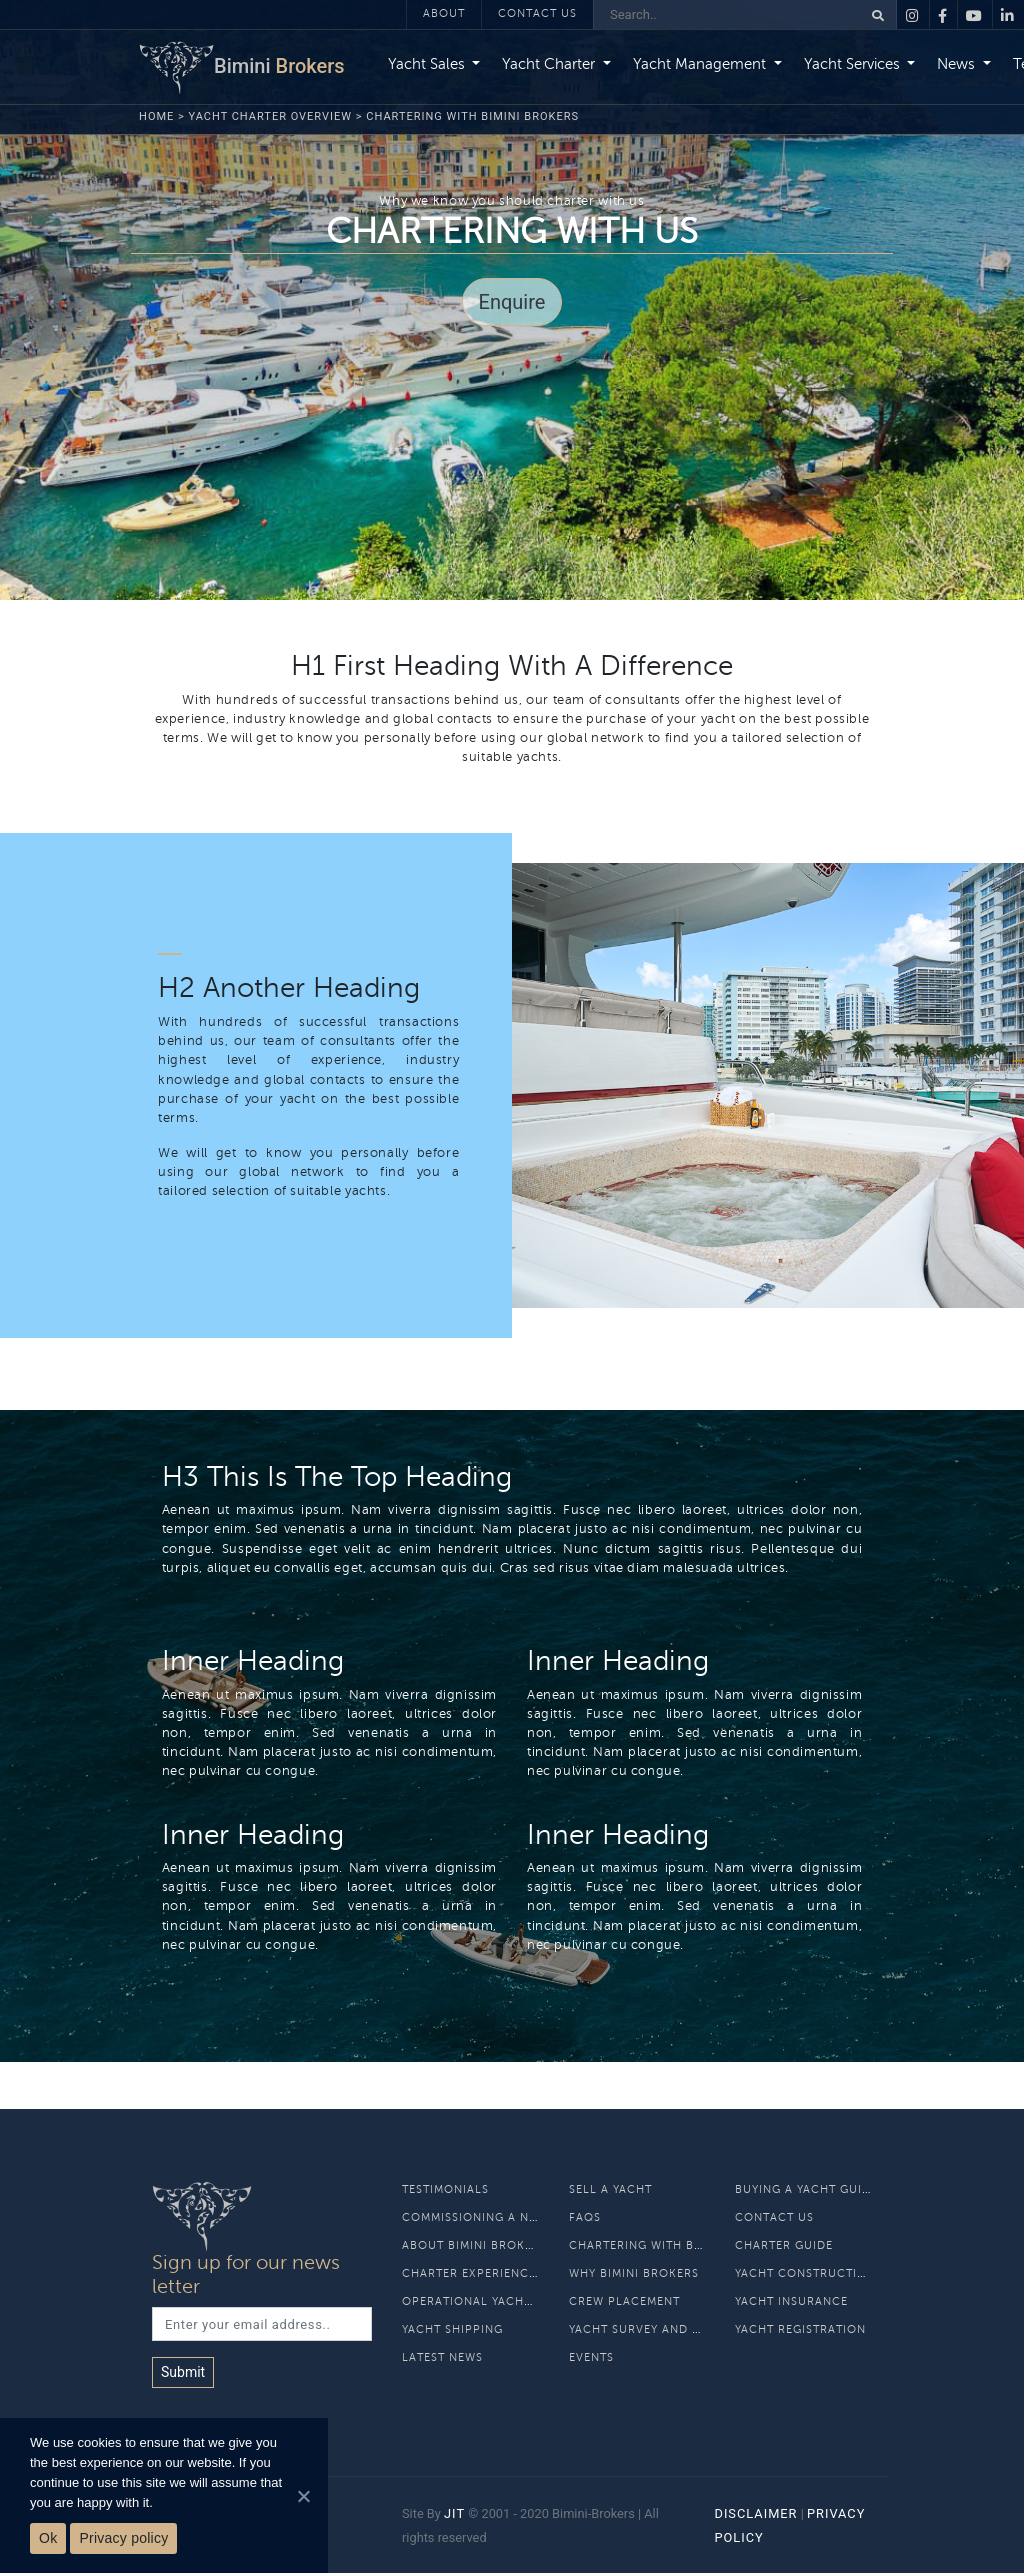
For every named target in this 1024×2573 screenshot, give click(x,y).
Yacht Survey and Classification (680, 2329)
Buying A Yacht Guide (806, 2189)
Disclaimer (755, 2513)
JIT (454, 2513)
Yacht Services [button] (854, 64)
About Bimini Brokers (474, 2245)
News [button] (958, 64)
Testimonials (445, 2189)
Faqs (585, 2217)
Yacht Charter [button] (550, 64)
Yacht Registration (800, 2329)
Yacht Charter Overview (271, 116)
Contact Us (537, 13)
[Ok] (303, 2496)
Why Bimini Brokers (634, 2273)
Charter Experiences (472, 2273)
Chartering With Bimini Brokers (677, 2245)
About (444, 13)
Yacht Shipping (452, 2329)
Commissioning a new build (495, 2217)
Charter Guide (784, 2245)
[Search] (728, 14)
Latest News (442, 2357)
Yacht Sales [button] (428, 64)
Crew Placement (624, 2301)
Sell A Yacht (610, 2189)
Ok (48, 2538)
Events (591, 2357)
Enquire (512, 302)
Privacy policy (123, 2538)
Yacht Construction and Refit (839, 2273)
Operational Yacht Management (510, 2301)
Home (156, 116)
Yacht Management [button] (701, 64)
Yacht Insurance (791, 2301)
